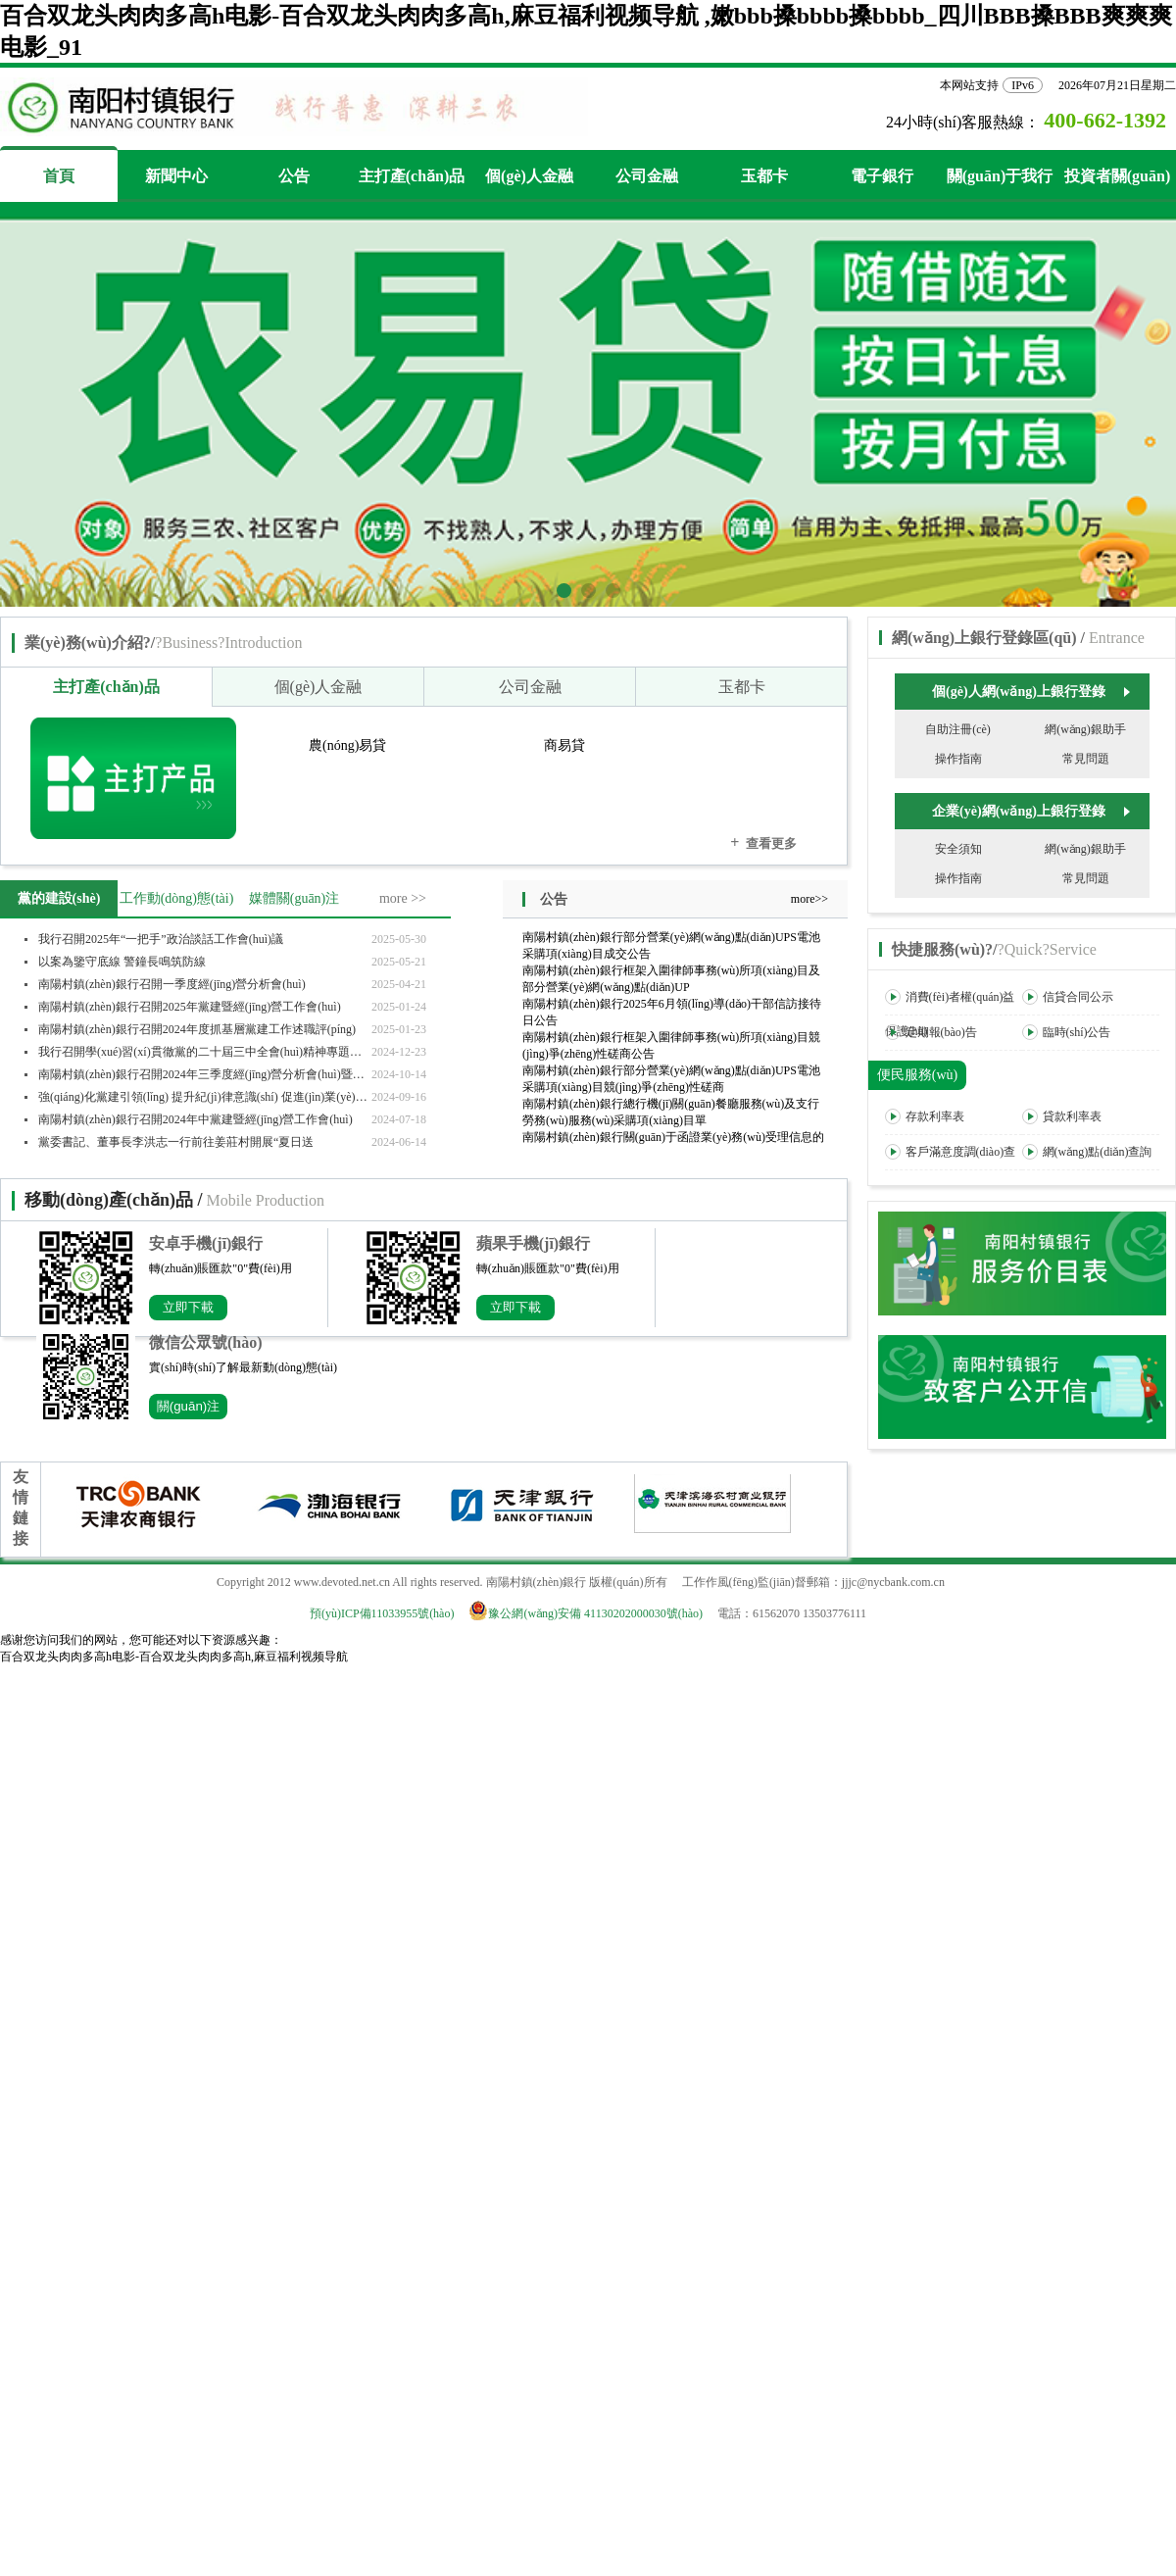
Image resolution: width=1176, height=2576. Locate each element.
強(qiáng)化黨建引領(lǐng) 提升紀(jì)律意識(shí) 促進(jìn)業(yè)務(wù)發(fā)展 (204, 1097)
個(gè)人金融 (529, 176)
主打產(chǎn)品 (412, 176)
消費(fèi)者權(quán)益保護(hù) (950, 1013)
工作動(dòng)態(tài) (177, 898)
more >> (402, 898)
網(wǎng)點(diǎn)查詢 (1087, 1152)
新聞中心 (176, 176)
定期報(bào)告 (931, 1032)
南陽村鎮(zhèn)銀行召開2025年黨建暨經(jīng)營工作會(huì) (189, 1007)
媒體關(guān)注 (294, 898)
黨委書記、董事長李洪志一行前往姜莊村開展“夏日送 (176, 1142)
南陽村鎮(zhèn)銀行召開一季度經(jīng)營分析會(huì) (172, 984)
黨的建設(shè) (59, 898)
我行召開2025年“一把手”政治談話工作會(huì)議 (160, 939)
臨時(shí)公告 (1066, 1032)
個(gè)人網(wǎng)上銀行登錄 (1030, 691)
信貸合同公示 (1067, 997)
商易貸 (564, 745)
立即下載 (188, 1307)
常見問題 (1085, 759)
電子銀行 (882, 176)
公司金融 (646, 176)
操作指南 (958, 759)
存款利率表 (924, 1116)
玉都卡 (764, 176)
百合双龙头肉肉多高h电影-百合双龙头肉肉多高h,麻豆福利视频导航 (174, 1656)
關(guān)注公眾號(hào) (188, 1409)
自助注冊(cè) (958, 729)
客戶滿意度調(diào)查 (950, 1152)
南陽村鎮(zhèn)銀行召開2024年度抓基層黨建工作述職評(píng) (197, 1029)
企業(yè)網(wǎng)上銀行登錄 (1030, 811)
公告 (294, 176)
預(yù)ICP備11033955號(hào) (382, 1613)
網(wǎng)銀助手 (1085, 729)
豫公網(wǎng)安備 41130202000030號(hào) (591, 1613)
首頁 (58, 176)
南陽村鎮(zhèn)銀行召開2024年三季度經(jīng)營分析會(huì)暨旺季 (204, 1074)
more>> (809, 899)
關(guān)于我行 (1000, 176)
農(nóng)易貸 (347, 745)
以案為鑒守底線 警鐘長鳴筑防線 (122, 961)
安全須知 (958, 849)
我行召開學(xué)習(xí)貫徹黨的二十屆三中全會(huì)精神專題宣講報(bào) (204, 1052)
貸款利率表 (1062, 1116)
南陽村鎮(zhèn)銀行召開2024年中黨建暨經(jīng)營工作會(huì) (195, 1119)
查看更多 (763, 842)
